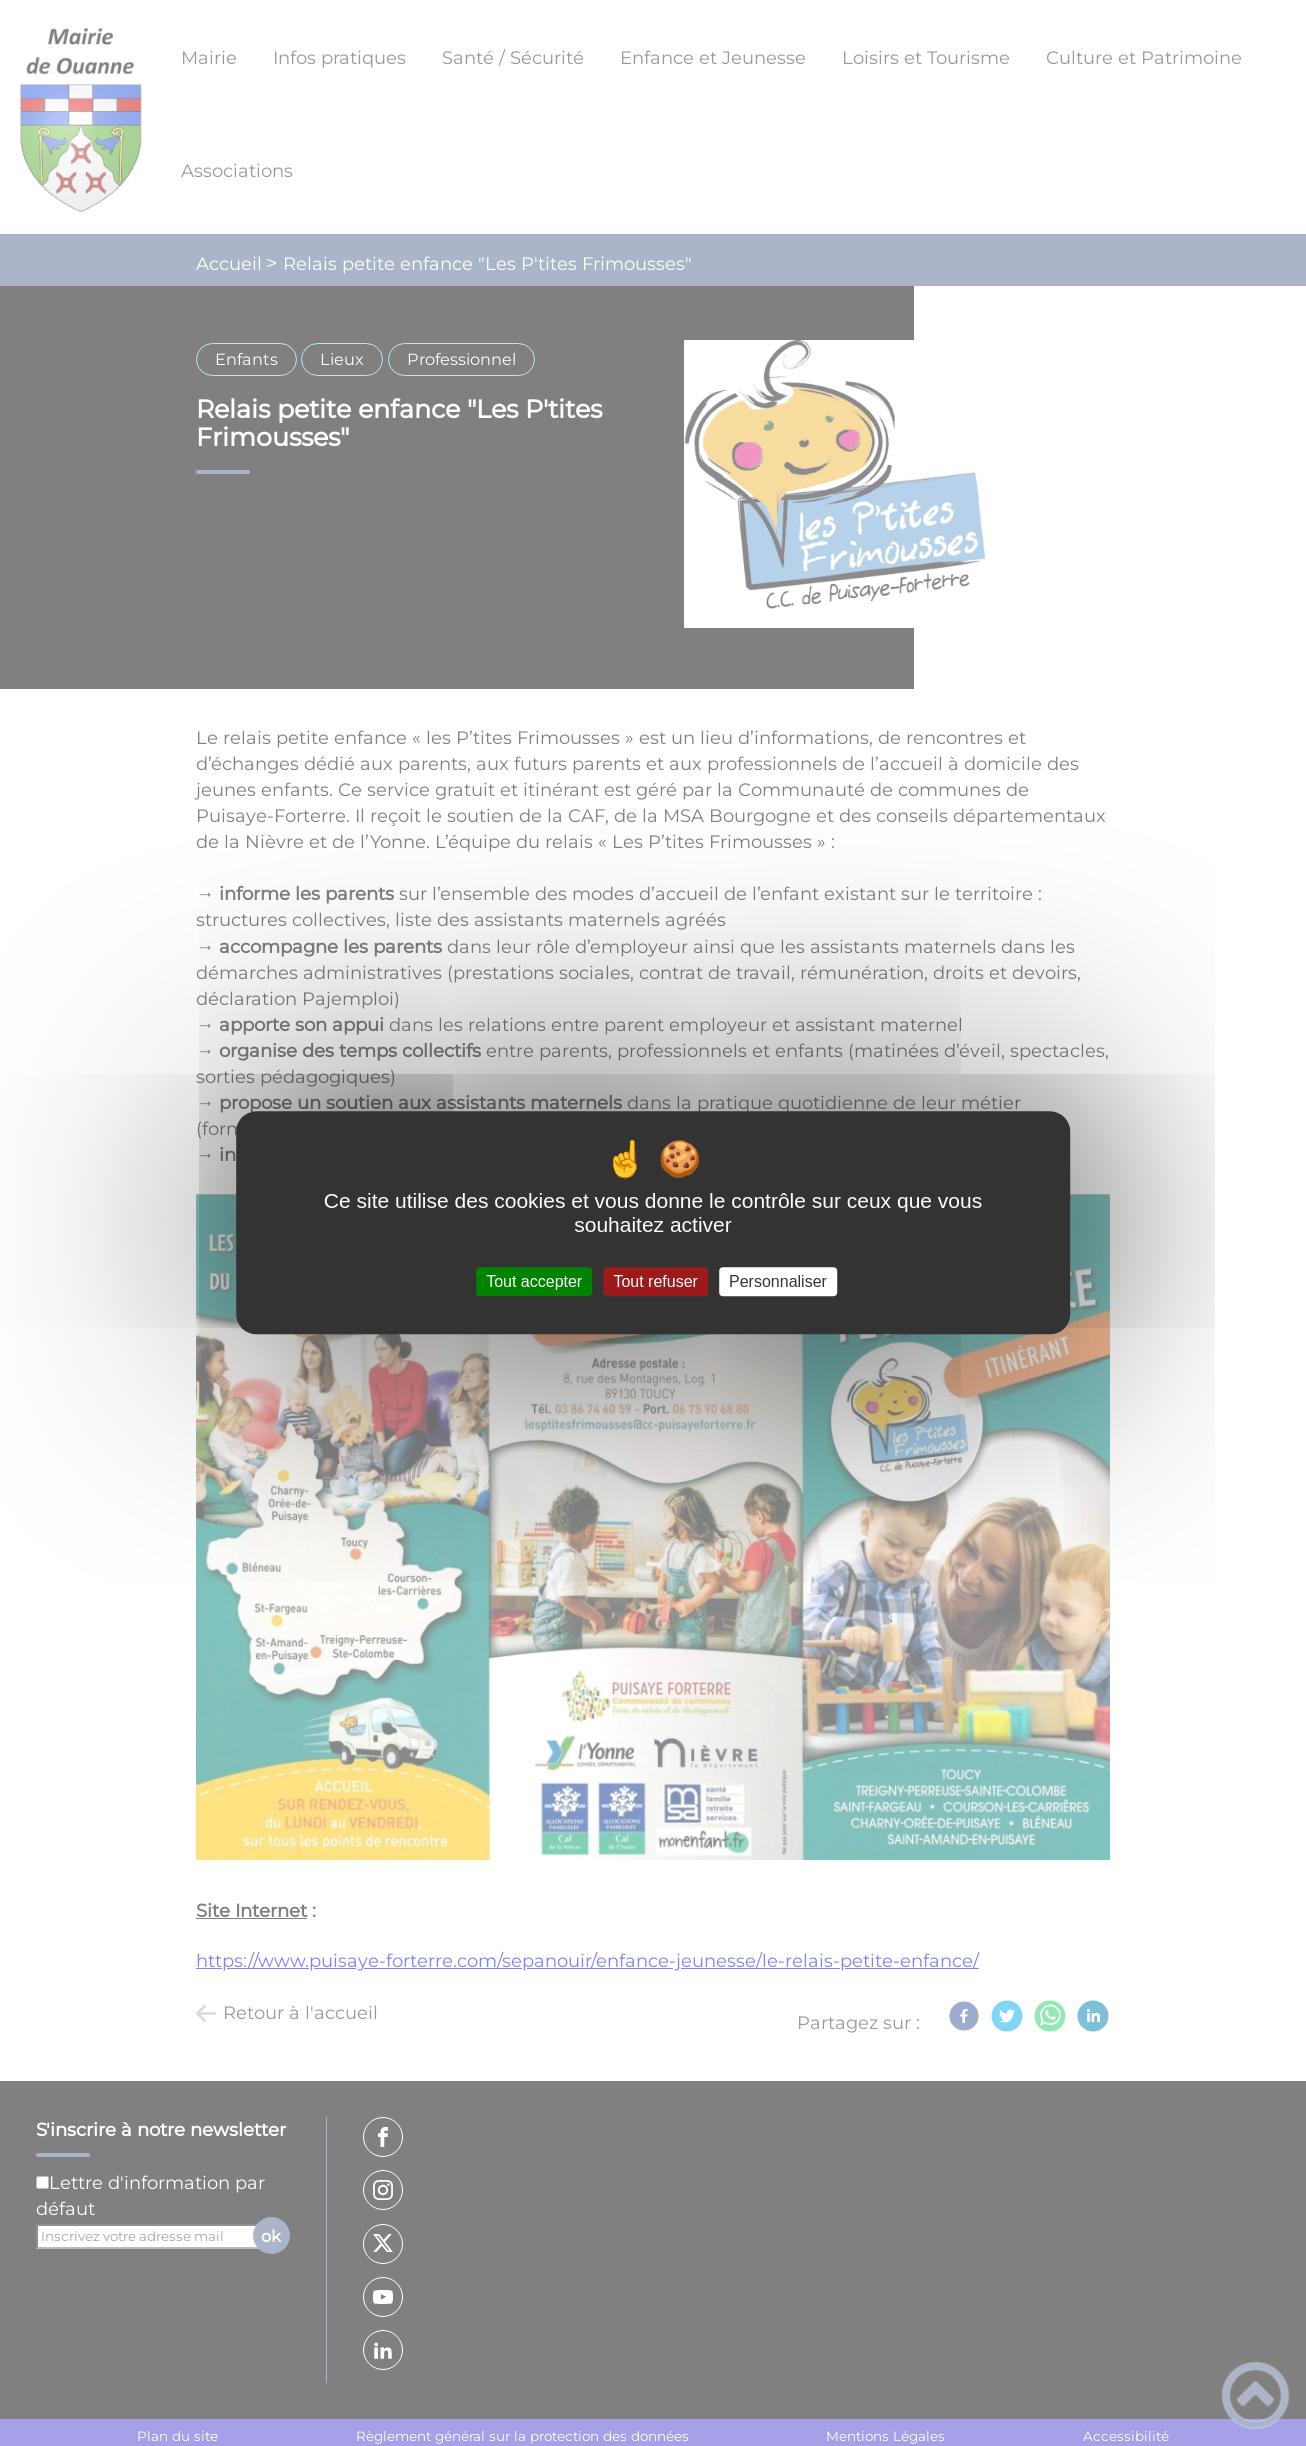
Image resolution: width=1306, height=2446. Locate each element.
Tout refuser (655, 1281)
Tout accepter (534, 1281)
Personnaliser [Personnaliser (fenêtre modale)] (778, 1281)
